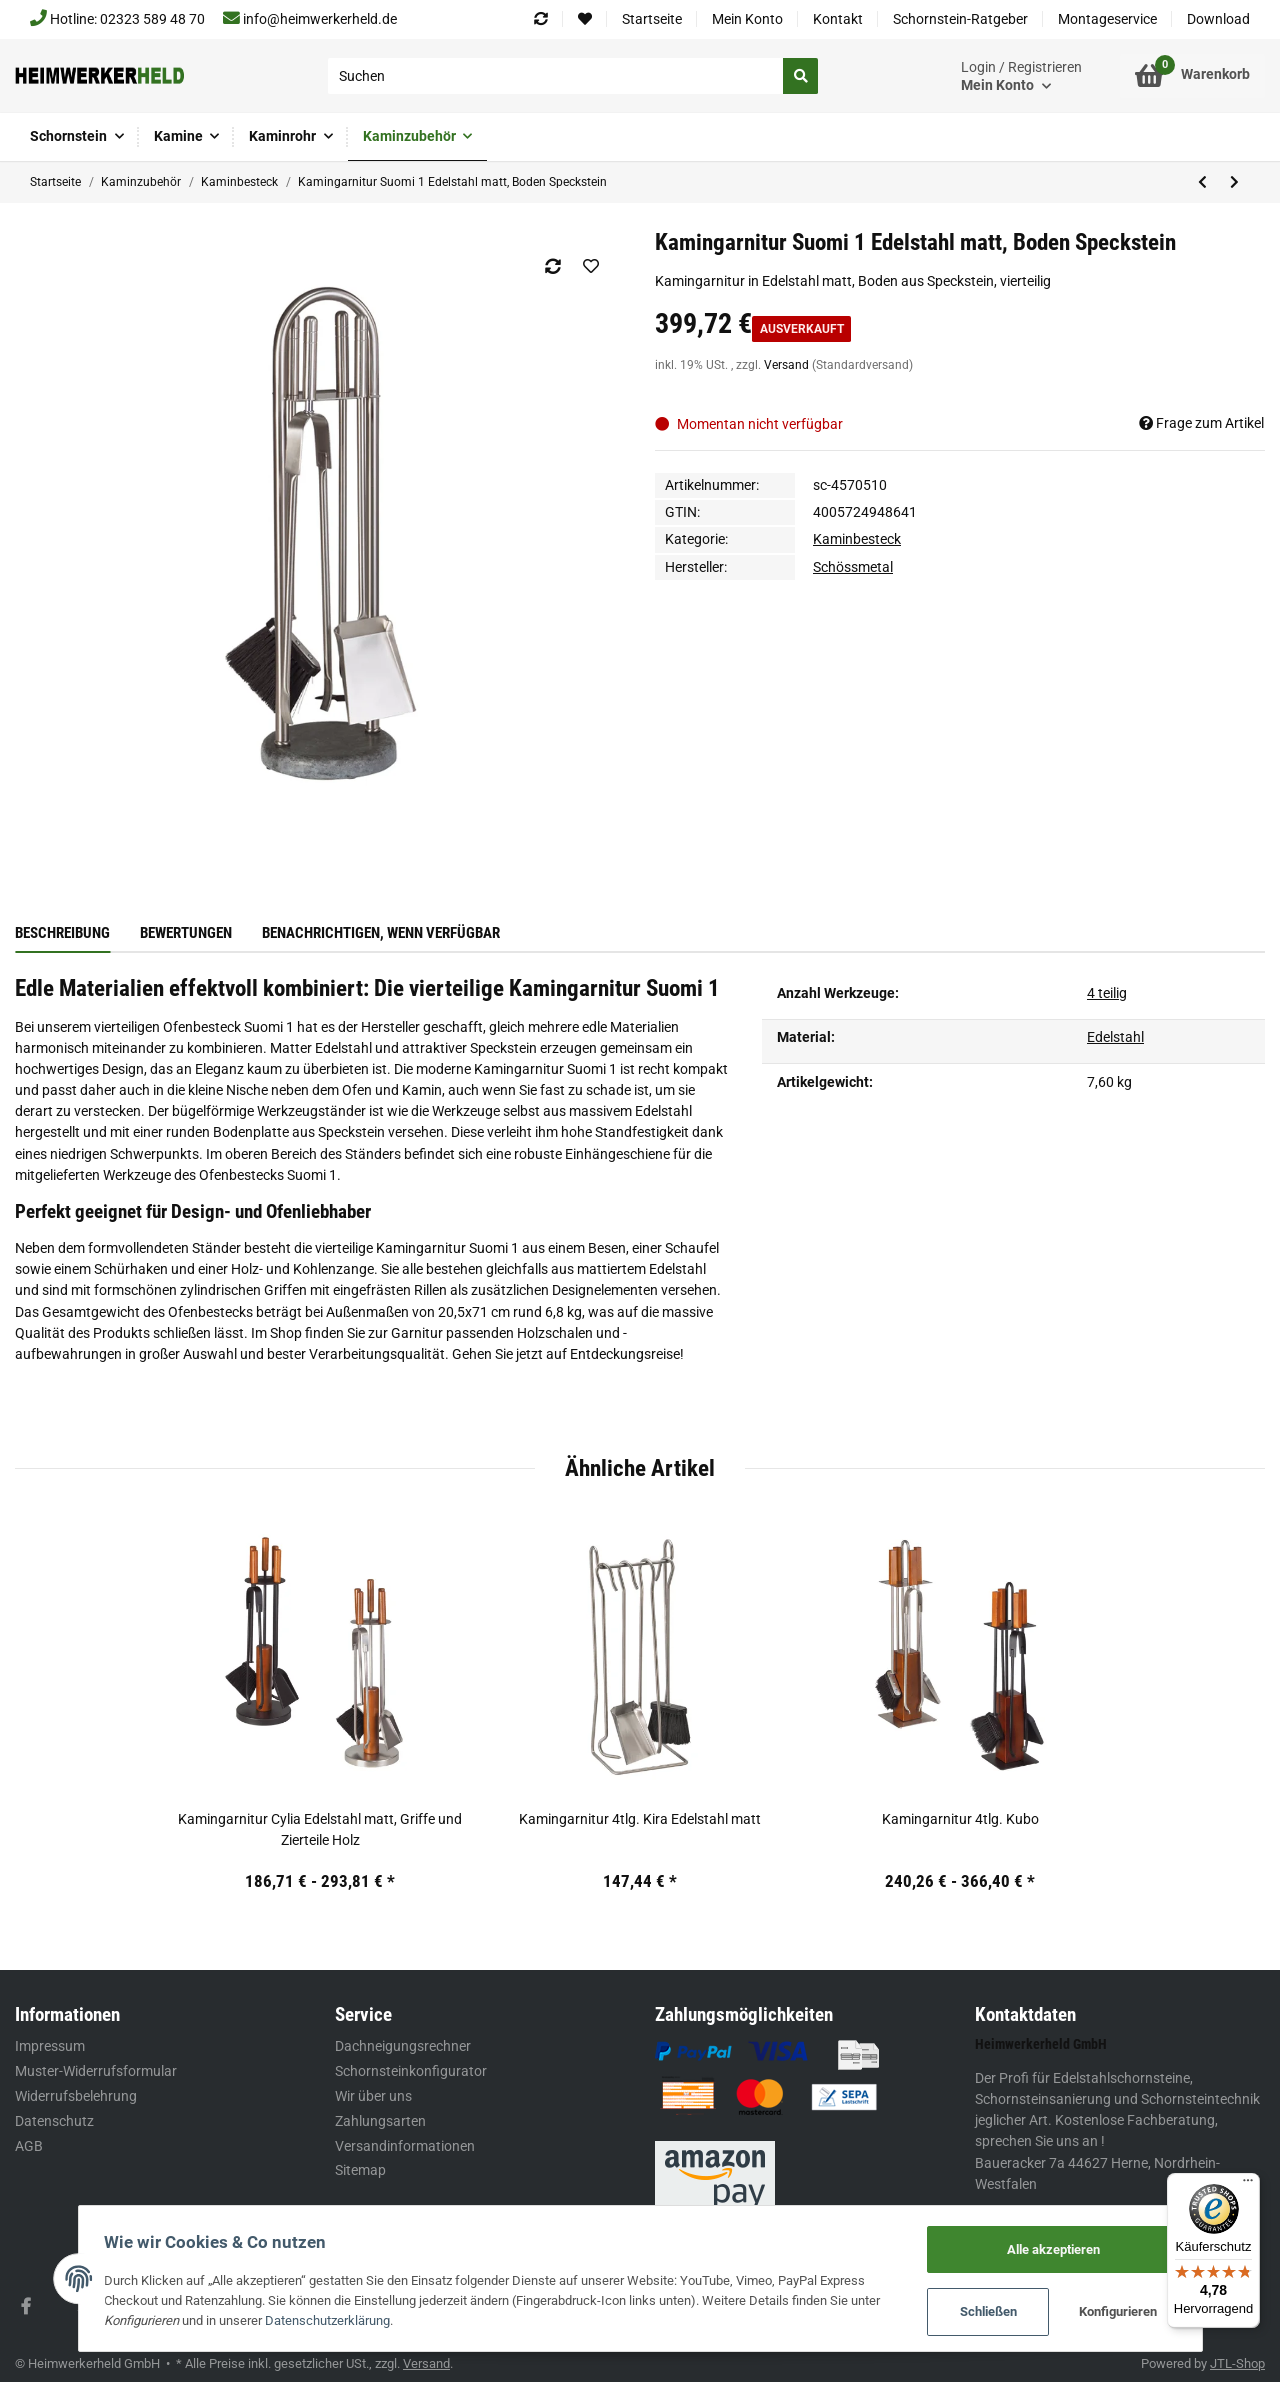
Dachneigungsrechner (403, 2046)
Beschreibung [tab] (62, 933)
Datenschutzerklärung (332, 2320)
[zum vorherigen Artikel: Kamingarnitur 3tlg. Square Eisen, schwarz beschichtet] (1202, 182)
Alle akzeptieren (1048, 2249)
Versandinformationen (405, 2146)
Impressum (50, 2046)
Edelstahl (1115, 1037)
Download (1218, 19)
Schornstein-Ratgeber (960, 19)
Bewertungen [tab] (186, 933)
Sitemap (360, 2170)
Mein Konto (747, 19)
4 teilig (1107, 993)
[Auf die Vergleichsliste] (552, 266)
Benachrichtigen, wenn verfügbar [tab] (381, 933)
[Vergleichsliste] (541, 19)
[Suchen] (556, 76)
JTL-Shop (1237, 2363)
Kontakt (838, 19)
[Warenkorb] (1192, 76)
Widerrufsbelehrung (76, 2096)
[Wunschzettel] (585, 19)
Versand (788, 365)
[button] (1021, 76)
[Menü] (1248, 2185)
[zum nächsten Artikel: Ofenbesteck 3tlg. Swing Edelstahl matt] (1234, 182)
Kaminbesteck (857, 539)
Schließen (983, 2312)
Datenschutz (54, 2121)
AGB (29, 2146)
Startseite (652, 19)
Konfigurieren (1115, 2312)
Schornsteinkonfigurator (411, 2071)
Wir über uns (373, 2096)
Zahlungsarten (380, 2121)
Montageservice (1107, 19)
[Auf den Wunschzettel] (590, 266)
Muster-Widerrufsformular (96, 2071)
